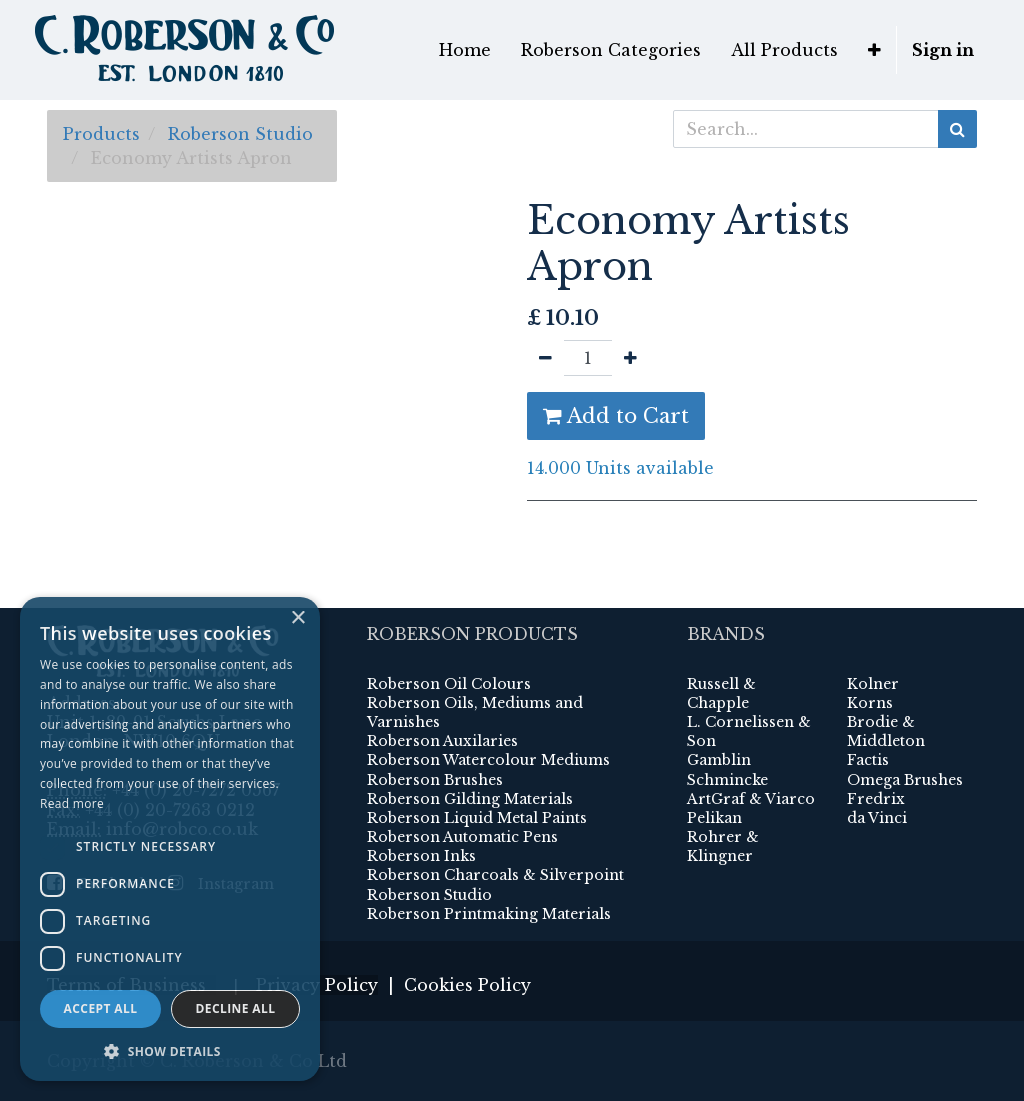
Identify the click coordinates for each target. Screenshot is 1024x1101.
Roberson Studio (240, 134)
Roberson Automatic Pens (462, 837)
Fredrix (876, 799)
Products (101, 134)
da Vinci (877, 818)
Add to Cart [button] (616, 416)
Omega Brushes (905, 780)
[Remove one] (545, 358)
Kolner (873, 684)
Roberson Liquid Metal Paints (477, 818)
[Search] (957, 129)
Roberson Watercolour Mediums (488, 760)
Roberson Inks (421, 856)
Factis (868, 760)
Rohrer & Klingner (723, 846)
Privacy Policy (317, 985)
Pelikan (714, 818)
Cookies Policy (467, 985)
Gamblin (719, 760)
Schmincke (727, 780)
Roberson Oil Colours (449, 684)
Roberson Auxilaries (442, 741)
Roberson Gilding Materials (470, 799)
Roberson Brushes (435, 780)
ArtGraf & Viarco (751, 799)
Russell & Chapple (721, 693)
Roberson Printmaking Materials (489, 914)
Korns (870, 703)
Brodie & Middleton (886, 731)
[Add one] (630, 358)
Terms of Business (131, 985)
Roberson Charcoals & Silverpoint (495, 875)
